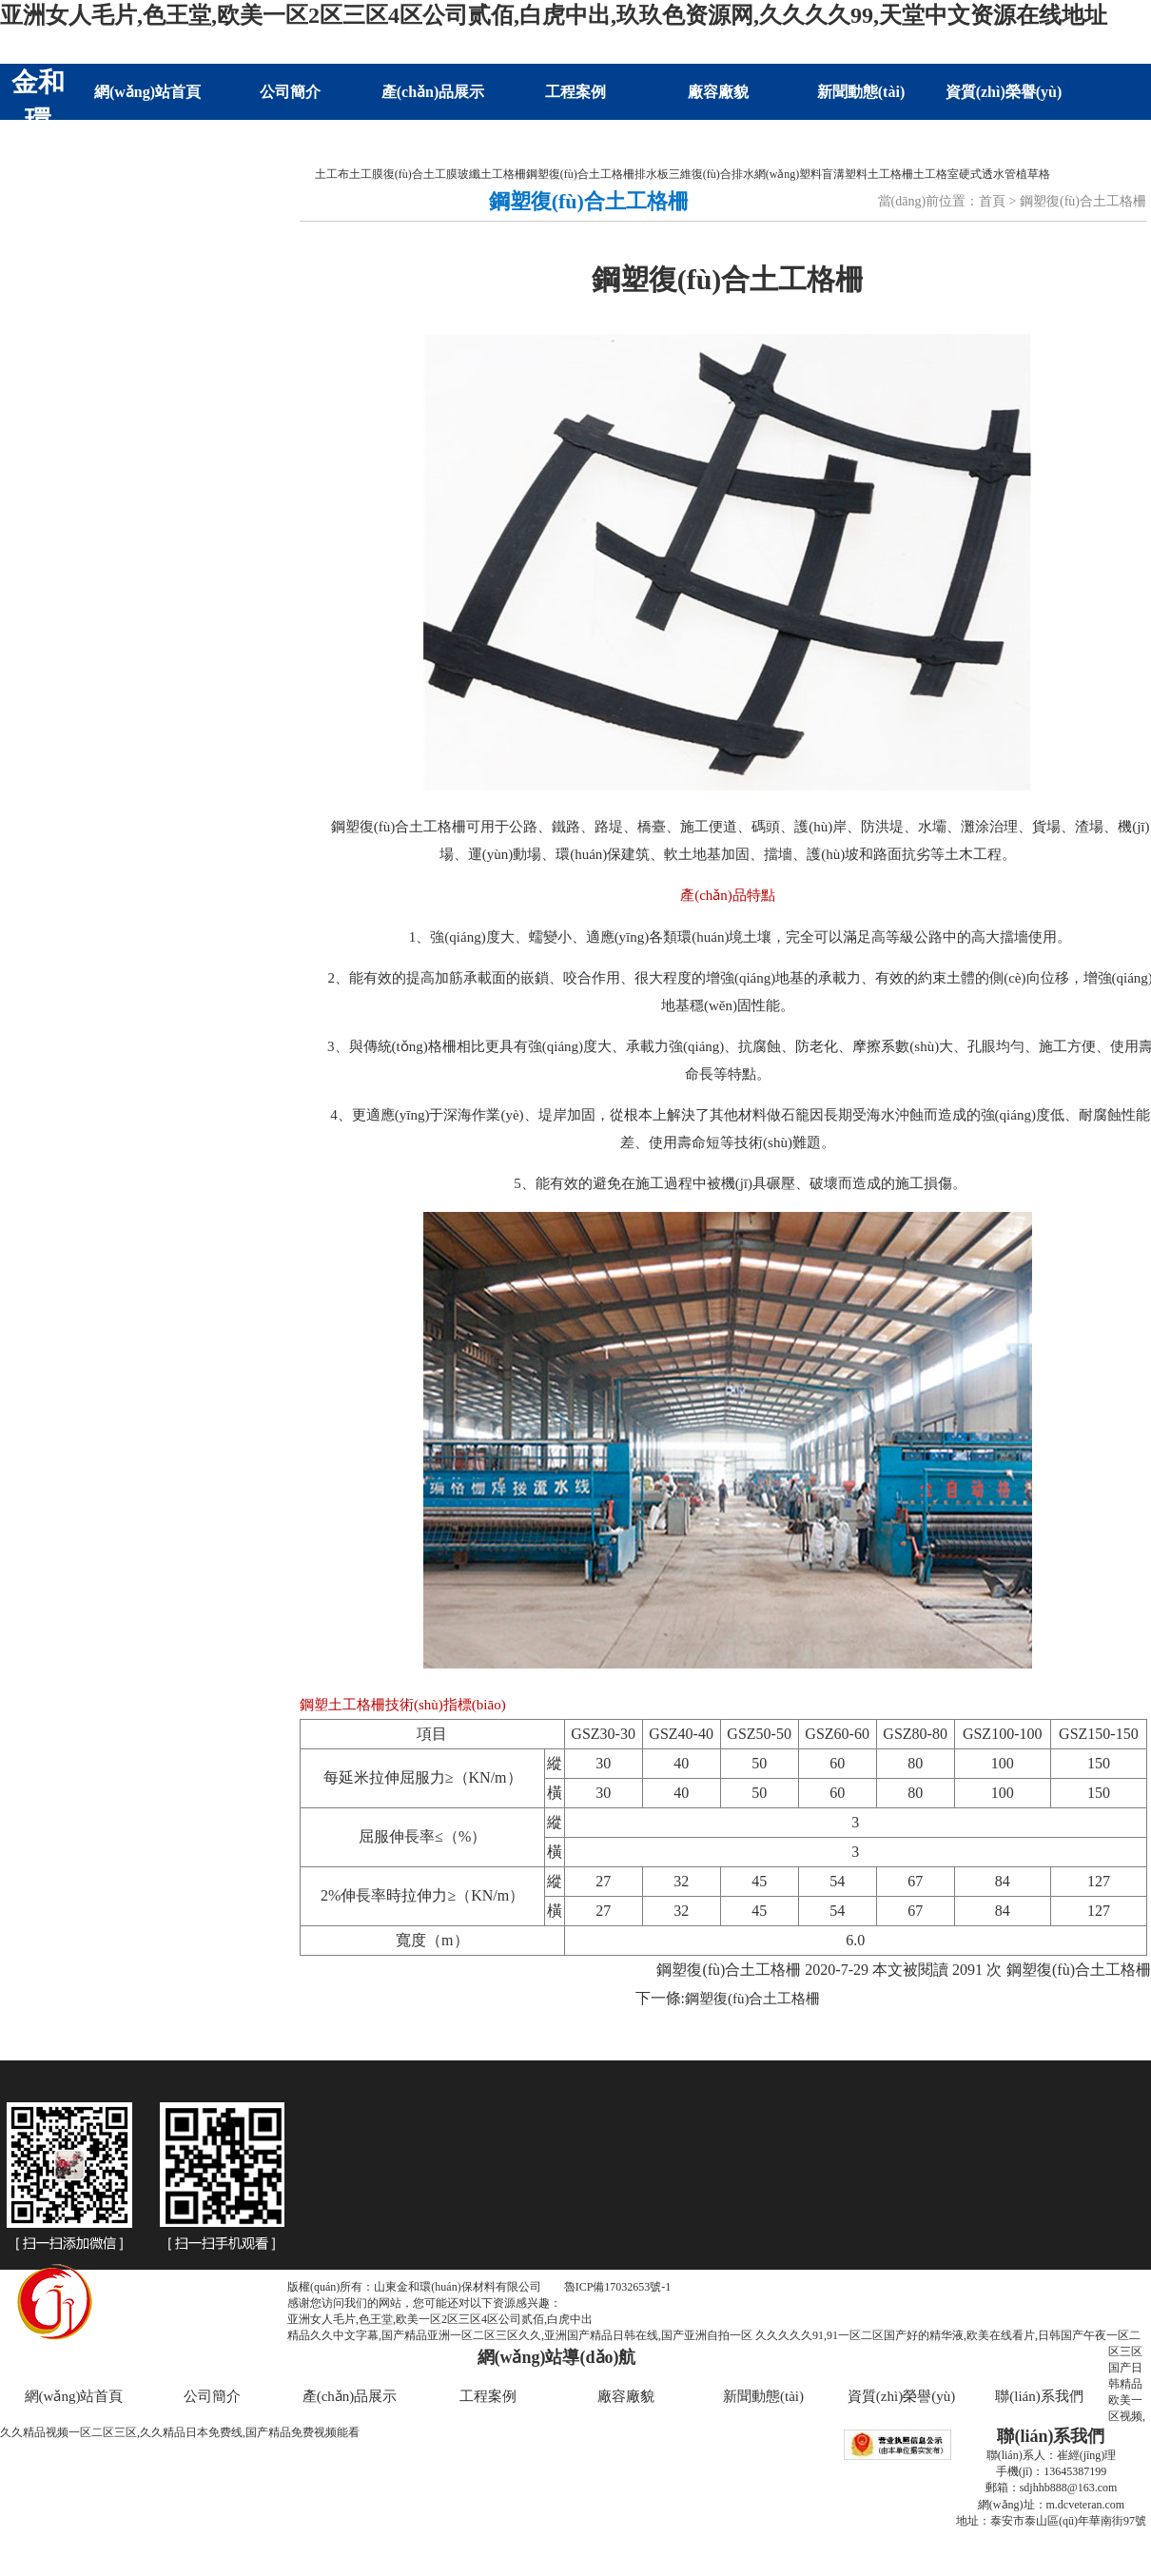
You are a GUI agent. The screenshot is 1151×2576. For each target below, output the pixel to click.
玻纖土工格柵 (492, 174)
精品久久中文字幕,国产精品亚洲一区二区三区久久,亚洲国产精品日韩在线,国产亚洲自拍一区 (519, 2335)
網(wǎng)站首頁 (147, 92)
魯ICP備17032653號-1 (618, 2286)
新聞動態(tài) (861, 92)
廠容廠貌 (718, 92)
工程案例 (575, 92)
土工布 (332, 174)
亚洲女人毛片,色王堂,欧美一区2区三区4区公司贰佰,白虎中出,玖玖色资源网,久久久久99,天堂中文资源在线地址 (553, 15)
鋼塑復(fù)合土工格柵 (580, 174)
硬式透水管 (987, 174)
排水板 (651, 174)
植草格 (1033, 174)
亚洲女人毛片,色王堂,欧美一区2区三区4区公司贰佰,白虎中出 (440, 2319)
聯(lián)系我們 (147, 148)
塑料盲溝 (822, 174)
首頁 (992, 201)
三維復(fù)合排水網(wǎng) (734, 174)
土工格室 (936, 174)
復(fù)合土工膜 (420, 174)
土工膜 (366, 174)
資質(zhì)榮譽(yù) (1004, 92)
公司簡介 (290, 92)
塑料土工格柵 (879, 174)
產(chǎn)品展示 (433, 92)
